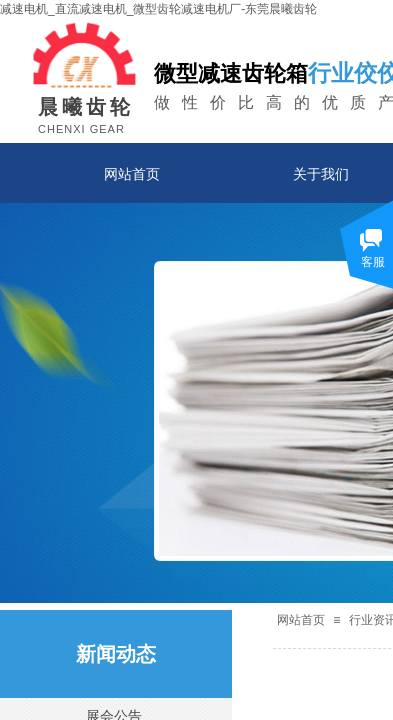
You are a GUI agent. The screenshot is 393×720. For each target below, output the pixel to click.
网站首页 (132, 174)
